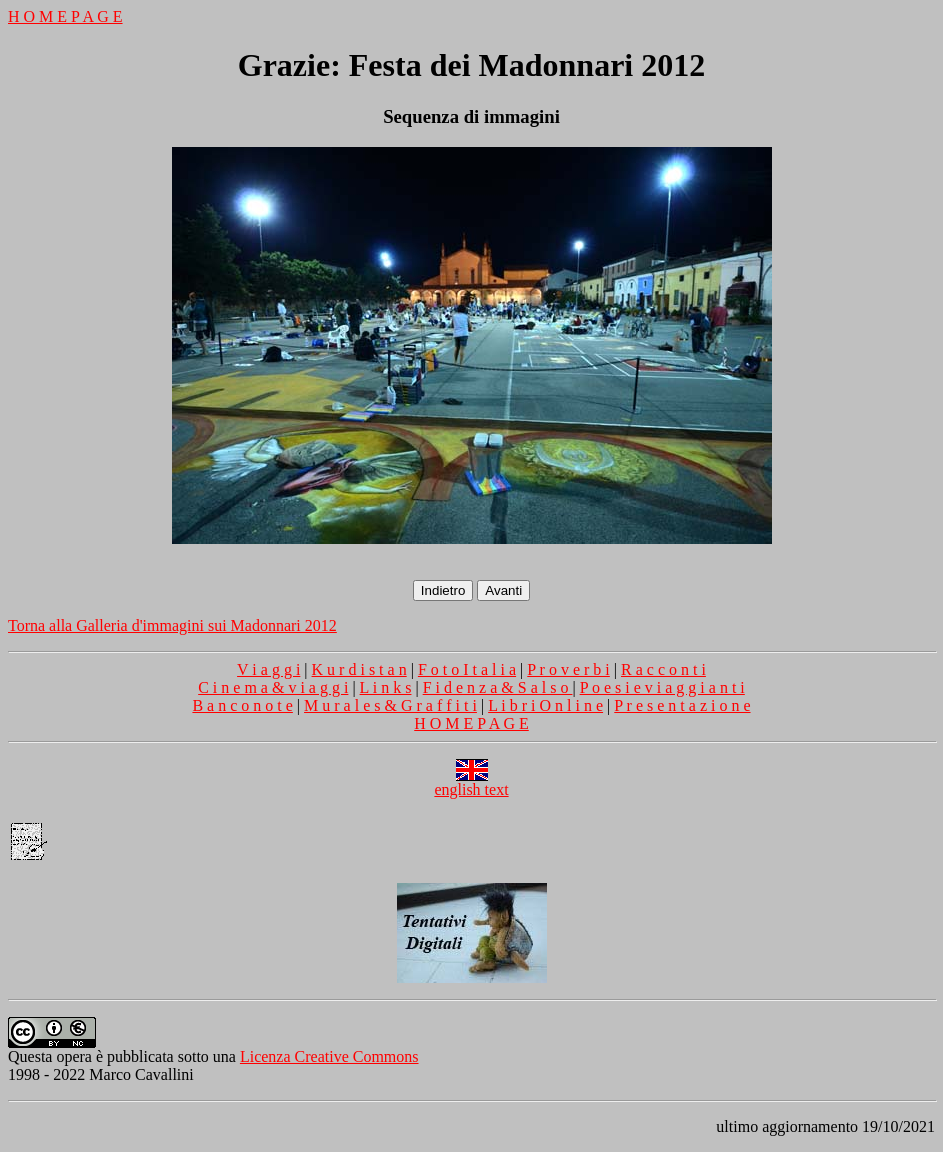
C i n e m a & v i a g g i (273, 687)
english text (471, 782)
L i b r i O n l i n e (545, 705)
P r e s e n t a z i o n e (682, 705)
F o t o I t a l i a (467, 669)
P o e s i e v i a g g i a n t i (662, 687)
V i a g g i (268, 669)
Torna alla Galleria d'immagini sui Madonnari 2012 (172, 625)
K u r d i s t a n (359, 669)
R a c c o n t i (663, 669)
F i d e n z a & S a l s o (498, 687)
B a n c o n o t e (242, 705)
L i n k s (386, 687)
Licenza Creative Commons (329, 1056)
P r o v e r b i (568, 669)
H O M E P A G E (65, 16)
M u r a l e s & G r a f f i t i (390, 705)
